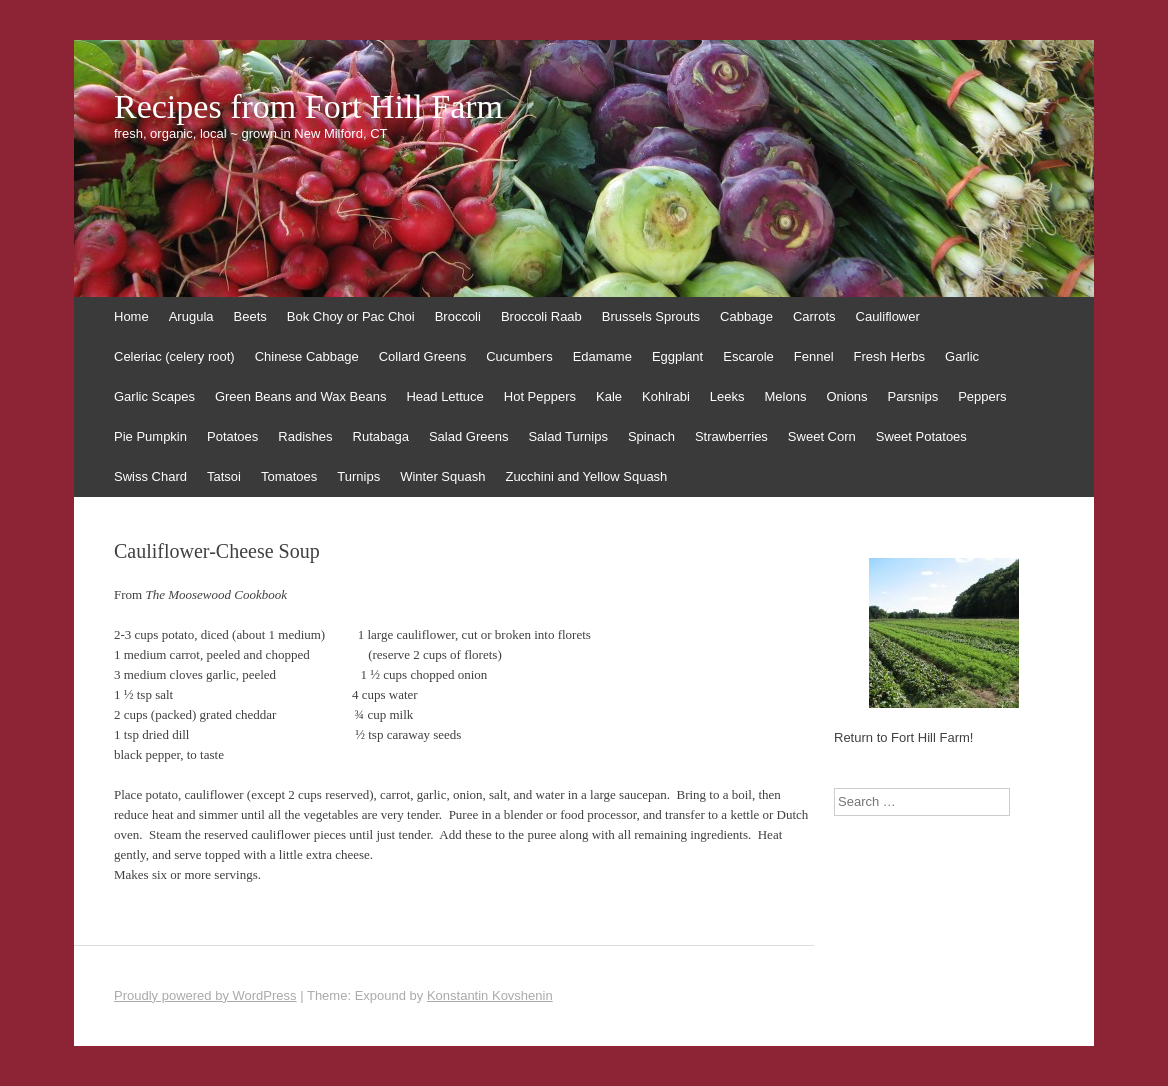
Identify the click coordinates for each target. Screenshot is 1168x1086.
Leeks (727, 396)
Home (131, 316)
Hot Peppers (540, 396)
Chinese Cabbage (307, 356)
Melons (785, 396)
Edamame (602, 356)
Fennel (814, 356)
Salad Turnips (568, 436)
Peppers (982, 396)
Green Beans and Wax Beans (301, 396)
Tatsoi (224, 476)
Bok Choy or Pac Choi (351, 316)
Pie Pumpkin (150, 436)
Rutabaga (381, 436)
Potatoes (232, 436)
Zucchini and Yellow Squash (586, 476)
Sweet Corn (822, 436)
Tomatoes (289, 476)
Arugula (191, 316)
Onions (846, 396)
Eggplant (677, 356)
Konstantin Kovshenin (490, 995)
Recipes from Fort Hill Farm (308, 107)
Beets (250, 316)
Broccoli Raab (541, 316)
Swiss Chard (150, 476)
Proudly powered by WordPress (205, 995)
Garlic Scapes (154, 396)
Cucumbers (519, 356)
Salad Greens (469, 436)
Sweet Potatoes (921, 436)
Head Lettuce (444, 396)
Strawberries (731, 436)
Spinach (651, 436)
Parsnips (913, 396)
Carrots (814, 316)
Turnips (358, 476)
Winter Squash (442, 476)
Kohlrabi (666, 396)
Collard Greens (422, 356)
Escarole (748, 356)
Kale (609, 396)
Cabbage (746, 316)
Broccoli (458, 316)
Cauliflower (888, 316)
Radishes (305, 436)
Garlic (962, 356)
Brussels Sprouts (651, 316)
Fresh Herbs (890, 356)
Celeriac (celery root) (174, 356)
